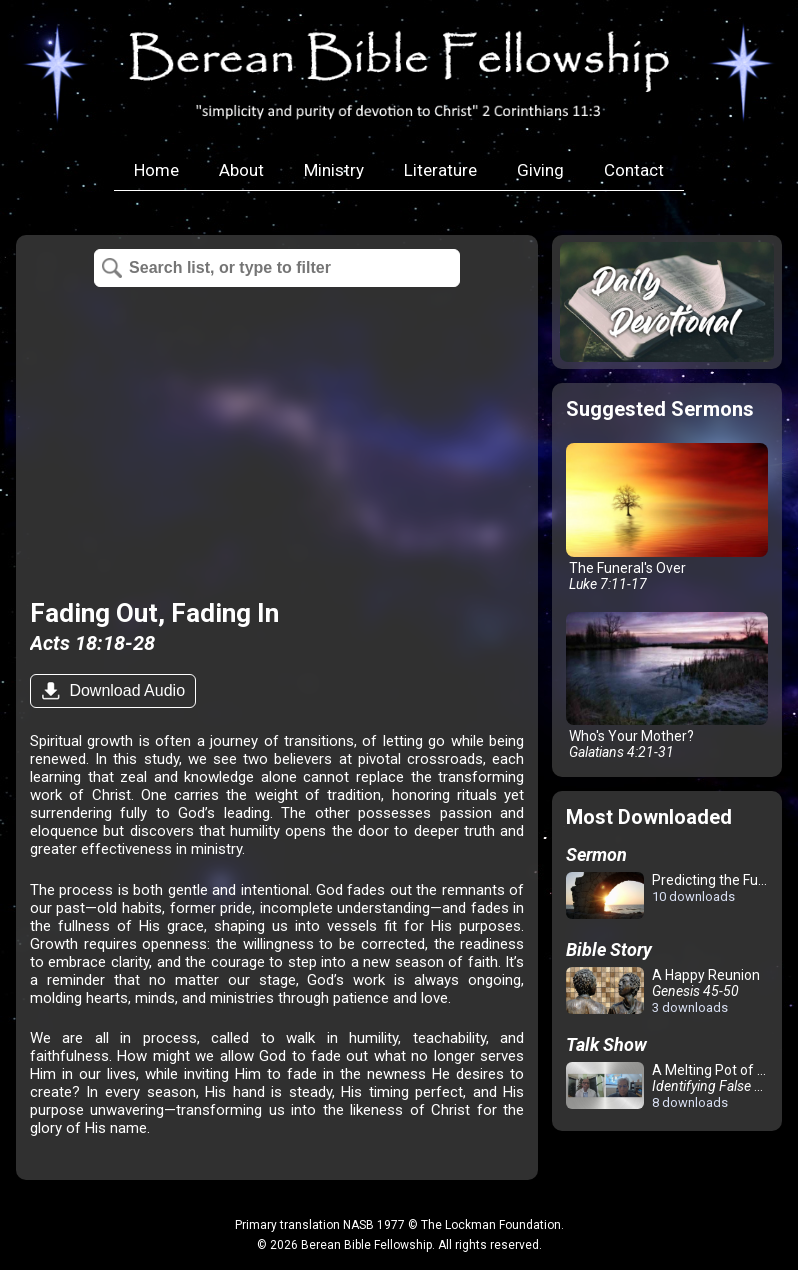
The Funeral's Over (667, 517)
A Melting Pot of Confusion (671, 1086)
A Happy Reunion (663, 991)
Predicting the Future (671, 896)
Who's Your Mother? (667, 686)
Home (156, 170)
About (241, 170)
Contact (634, 170)
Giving (540, 170)
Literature (440, 170)
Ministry (334, 170)
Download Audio (125, 690)
